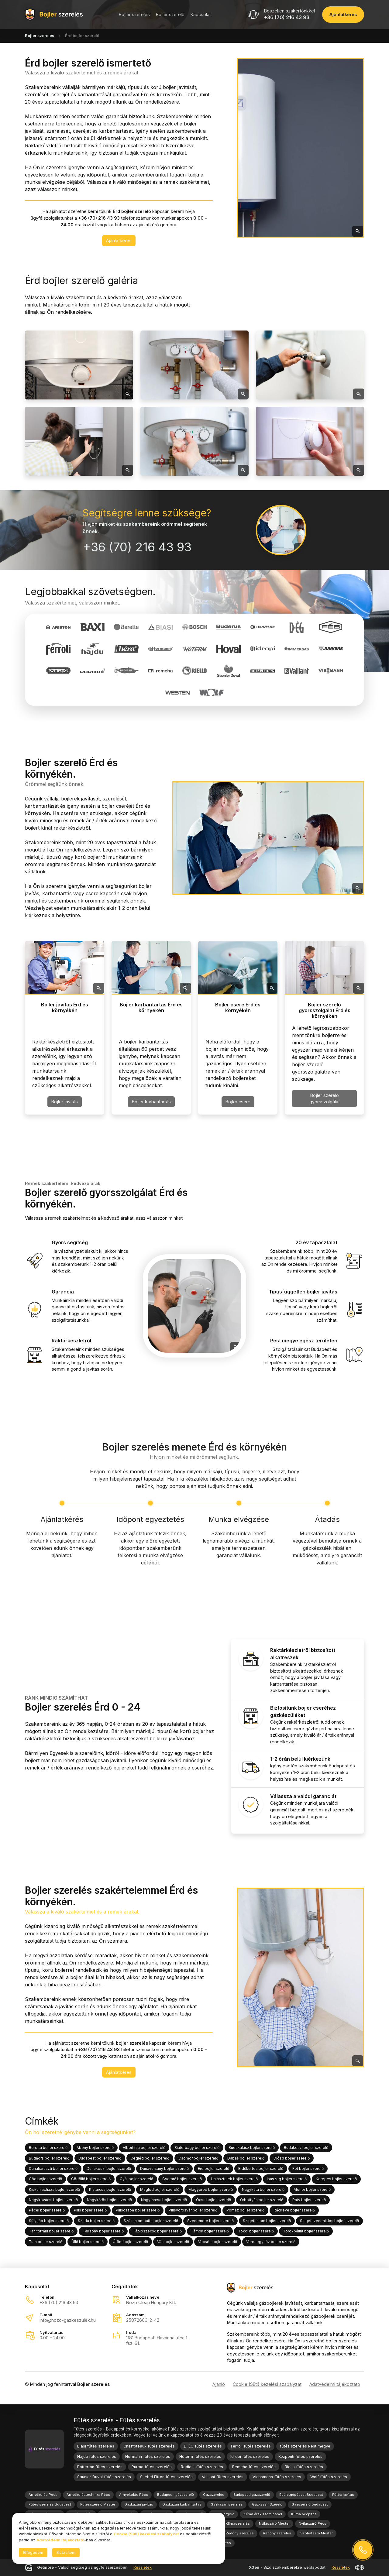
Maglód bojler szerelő (159, 2189)
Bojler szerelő (170, 14)
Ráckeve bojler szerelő (294, 2210)
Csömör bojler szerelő (198, 2158)
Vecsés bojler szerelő (217, 2241)
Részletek (142, 2567)
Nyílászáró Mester (274, 2523)
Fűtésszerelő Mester (97, 2504)
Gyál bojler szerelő (136, 2179)
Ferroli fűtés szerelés (251, 2446)
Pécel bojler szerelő (47, 2210)
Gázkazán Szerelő (267, 2504)
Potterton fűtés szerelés (99, 2467)
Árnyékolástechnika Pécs (88, 2494)
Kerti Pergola (223, 2514)
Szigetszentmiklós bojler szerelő (329, 2220)
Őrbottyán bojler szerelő (261, 2199)
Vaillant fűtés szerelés (222, 2477)
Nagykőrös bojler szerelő (109, 2199)
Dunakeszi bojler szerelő (109, 2168)
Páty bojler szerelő (309, 2199)
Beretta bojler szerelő (48, 2147)
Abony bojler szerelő (95, 2147)
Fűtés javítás (343, 2494)
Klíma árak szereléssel (262, 2514)
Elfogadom (33, 2552)
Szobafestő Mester (316, 2533)
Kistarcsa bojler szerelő (110, 2189)
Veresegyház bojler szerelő (270, 2241)
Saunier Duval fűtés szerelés (104, 2477)
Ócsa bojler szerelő (213, 2199)
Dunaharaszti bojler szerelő (53, 2168)
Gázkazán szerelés (227, 2504)
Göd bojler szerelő (45, 2179)
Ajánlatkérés (119, 240)
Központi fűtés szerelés (300, 2456)
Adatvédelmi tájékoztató (334, 2384)
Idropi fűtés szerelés (249, 2456)
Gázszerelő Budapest (309, 2504)
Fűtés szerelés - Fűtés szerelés (117, 2420)
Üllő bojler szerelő (87, 2241)
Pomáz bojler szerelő (245, 2210)
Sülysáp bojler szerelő (49, 2220)
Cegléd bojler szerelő (149, 2158)
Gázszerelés (213, 2494)
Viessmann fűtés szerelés (277, 2477)
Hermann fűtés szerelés (147, 2456)
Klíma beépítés (304, 2514)
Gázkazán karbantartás (181, 2504)
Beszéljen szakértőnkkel (289, 11)
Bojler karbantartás (151, 1101)
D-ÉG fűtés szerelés (203, 2446)
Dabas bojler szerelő (245, 2158)
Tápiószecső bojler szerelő (157, 2231)
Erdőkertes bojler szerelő (260, 2168)
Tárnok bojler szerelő (210, 2231)
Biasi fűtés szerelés (95, 2446)
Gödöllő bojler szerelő (91, 2179)
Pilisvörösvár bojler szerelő (193, 2210)
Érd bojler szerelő (213, 2168)
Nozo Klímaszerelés (232, 2523)
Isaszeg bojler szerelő (287, 2179)
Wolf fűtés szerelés (328, 2477)
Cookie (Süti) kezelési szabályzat (267, 2384)
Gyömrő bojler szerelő (182, 2179)
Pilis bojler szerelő (90, 2210)
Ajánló (218, 2384)
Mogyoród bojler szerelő (210, 2189)
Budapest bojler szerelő (99, 2158)
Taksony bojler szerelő (103, 2231)
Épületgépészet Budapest (301, 2494)
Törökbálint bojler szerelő (306, 2231)
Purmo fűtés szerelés (152, 2467)
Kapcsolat (201, 14)
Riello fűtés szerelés (304, 2467)
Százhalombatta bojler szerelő (151, 2220)
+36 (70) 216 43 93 (286, 17)
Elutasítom (66, 2552)
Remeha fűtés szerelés (254, 2467)
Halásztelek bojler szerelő (234, 2179)
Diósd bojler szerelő (292, 2158)
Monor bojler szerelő (312, 2189)
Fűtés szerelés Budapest (50, 2504)
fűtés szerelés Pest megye (305, 2446)
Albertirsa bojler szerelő (144, 2147)
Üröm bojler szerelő (130, 2241)
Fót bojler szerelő (308, 2168)
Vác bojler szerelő (173, 2241)
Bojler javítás (64, 1101)
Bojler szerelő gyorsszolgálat (324, 1098)
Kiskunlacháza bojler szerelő (54, 2189)
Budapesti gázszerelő (175, 2494)
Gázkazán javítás (138, 2504)
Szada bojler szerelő (96, 2220)
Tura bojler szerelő (45, 2241)
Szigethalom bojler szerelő (267, 2220)
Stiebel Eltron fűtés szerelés (166, 2477)
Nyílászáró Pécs (312, 2523)
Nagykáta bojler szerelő (263, 2189)
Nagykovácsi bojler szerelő (53, 2199)
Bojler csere (237, 1101)
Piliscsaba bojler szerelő (138, 2210)
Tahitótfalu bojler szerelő (51, 2231)
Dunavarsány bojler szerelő (164, 2168)
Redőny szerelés (239, 2533)
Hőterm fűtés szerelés (200, 2456)
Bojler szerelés (134, 14)
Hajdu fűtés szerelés (96, 2456)
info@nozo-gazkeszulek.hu (68, 2320)
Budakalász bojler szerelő (252, 2147)
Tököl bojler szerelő (256, 2231)
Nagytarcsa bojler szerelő (164, 2199)
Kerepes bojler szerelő (336, 2179)
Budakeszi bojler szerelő (306, 2147)
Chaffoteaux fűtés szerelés (149, 2446)
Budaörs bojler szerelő (49, 2158)
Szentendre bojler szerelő (210, 2220)
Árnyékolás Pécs (43, 2494)
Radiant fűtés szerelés (202, 2467)
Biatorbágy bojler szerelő (196, 2147)
